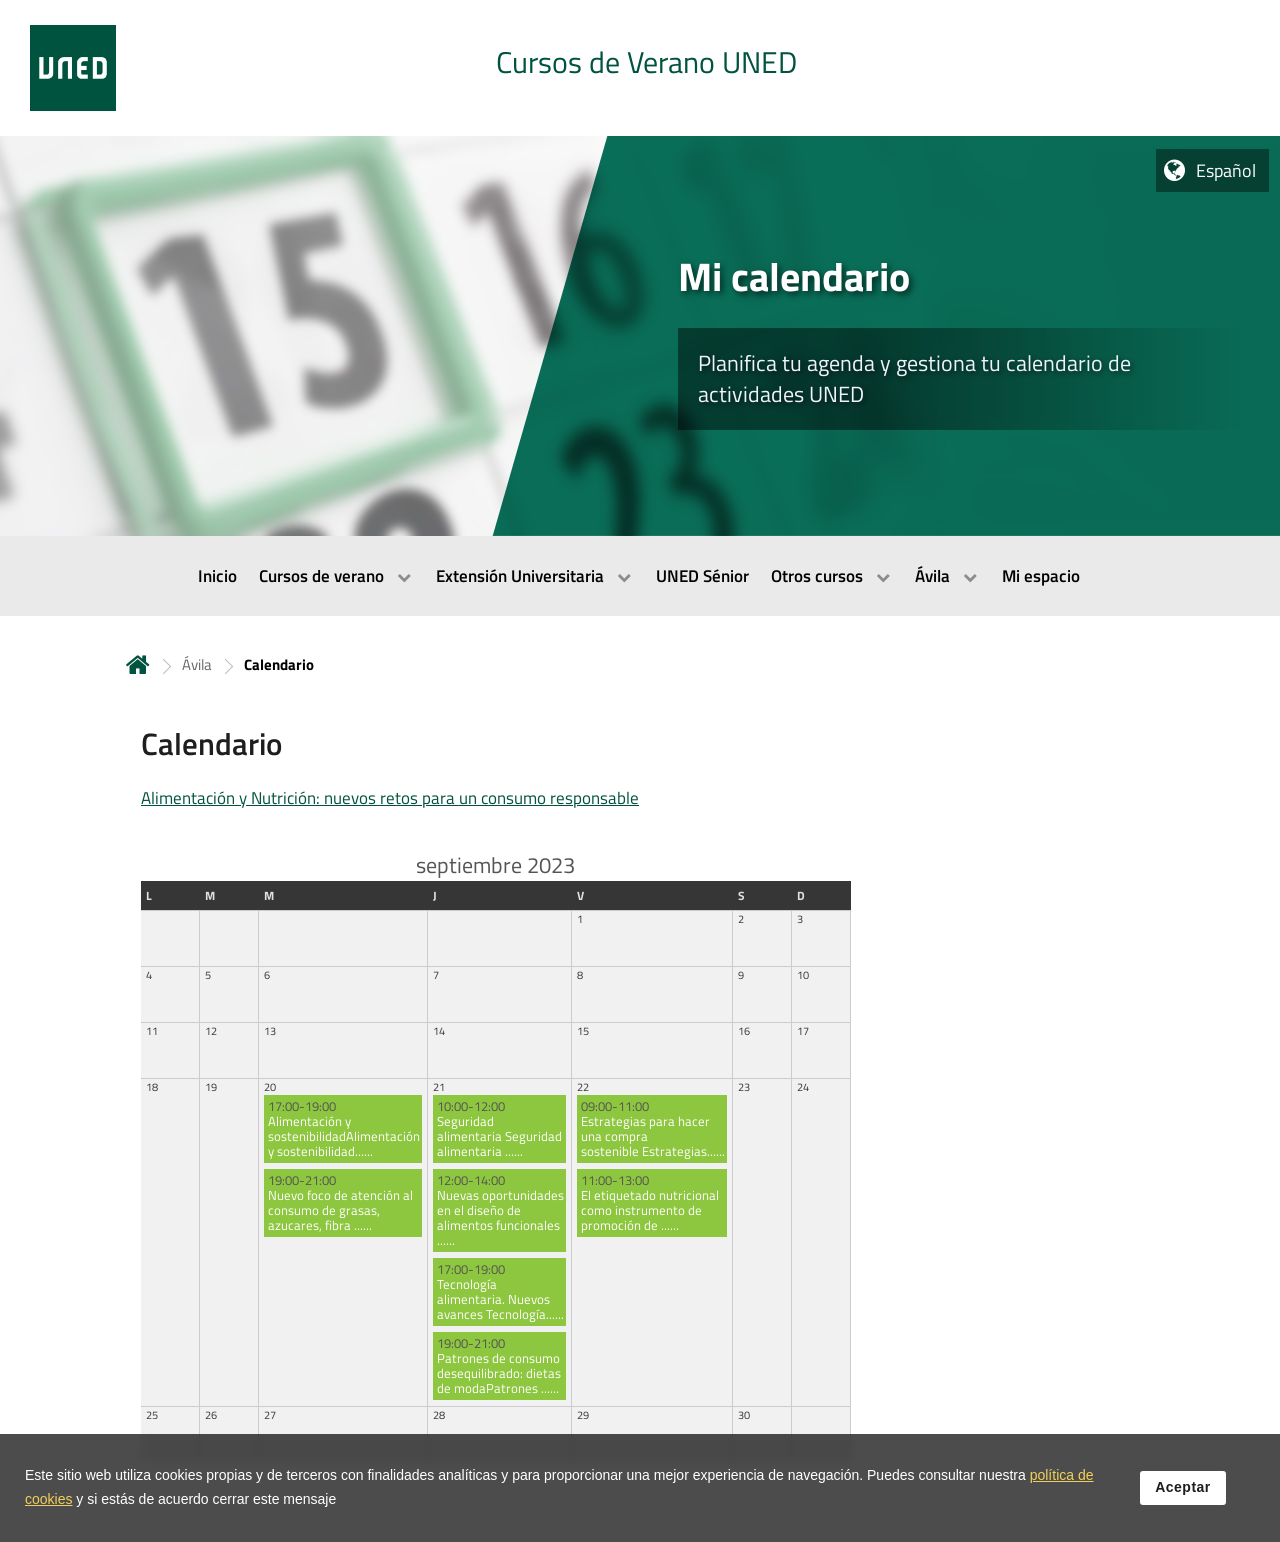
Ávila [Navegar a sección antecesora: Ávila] (197, 664)
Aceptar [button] (1183, 1487)
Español (1226, 170)
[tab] (640, 68)
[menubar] (640, 576)
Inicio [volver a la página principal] (138, 664)
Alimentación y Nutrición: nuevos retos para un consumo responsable (390, 798)
